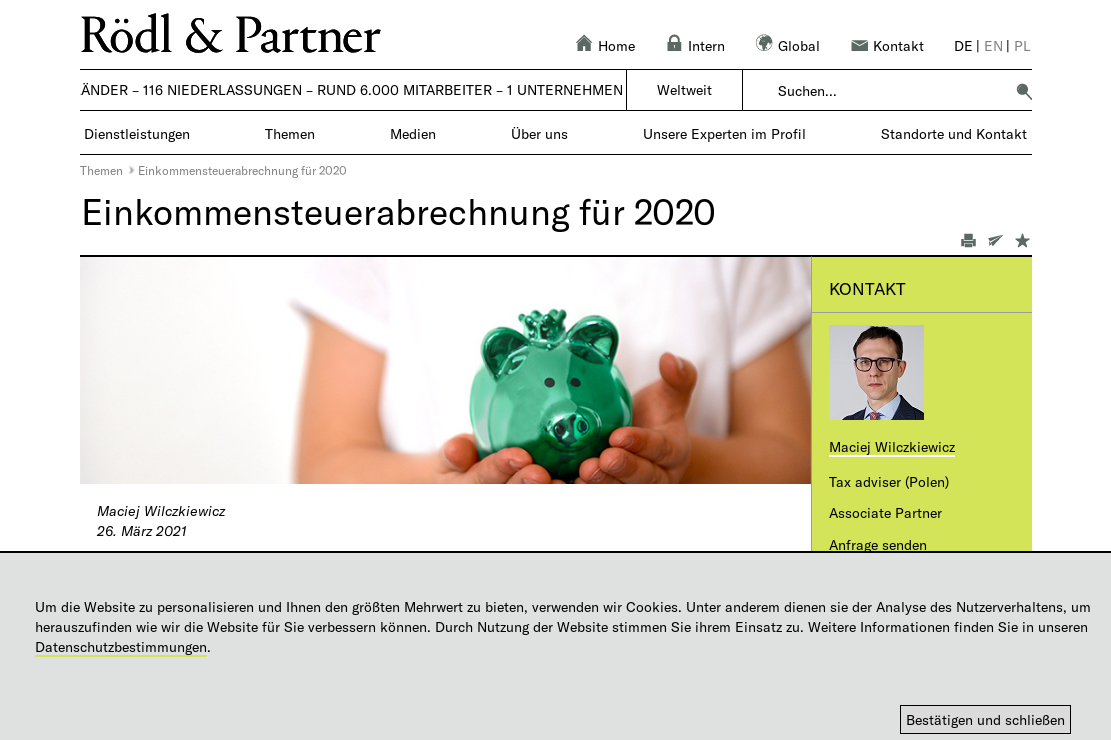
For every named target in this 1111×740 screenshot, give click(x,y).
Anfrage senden (878, 544)
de (963, 45)
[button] (1024, 91)
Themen (101, 170)
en (993, 45)
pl (1022, 45)
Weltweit (684, 89)
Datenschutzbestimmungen (121, 646)
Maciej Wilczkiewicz (892, 446)
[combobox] (890, 91)
